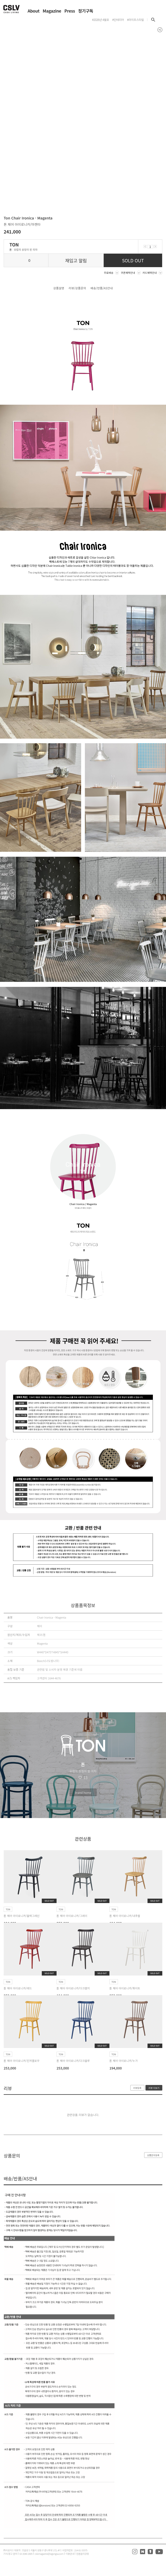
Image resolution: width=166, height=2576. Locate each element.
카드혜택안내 (150, 273)
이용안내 (70, 2553)
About (33, 11)
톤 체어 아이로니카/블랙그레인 (22, 1916)
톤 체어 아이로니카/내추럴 (124, 1916)
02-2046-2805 (26, 2553)
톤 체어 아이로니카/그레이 (72, 1916)
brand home (83, 1792)
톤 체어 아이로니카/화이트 (124, 1988)
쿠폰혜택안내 (128, 273)
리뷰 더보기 (153, 2087)
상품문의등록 (153, 2155)
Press (69, 11)
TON (14, 244)
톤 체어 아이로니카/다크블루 (73, 2061)
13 (85, 1777)
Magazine (52, 11)
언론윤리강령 (82, 2553)
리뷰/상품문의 (77, 288)
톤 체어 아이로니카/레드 (18, 1988)
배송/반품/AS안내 (102, 288)
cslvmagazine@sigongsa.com (49, 2553)
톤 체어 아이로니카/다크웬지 (73, 1988)
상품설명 (58, 288)
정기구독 (85, 11)
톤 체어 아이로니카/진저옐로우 (22, 2061)
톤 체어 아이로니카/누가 (123, 2061)
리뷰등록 (137, 2087)
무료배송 (109, 273)
